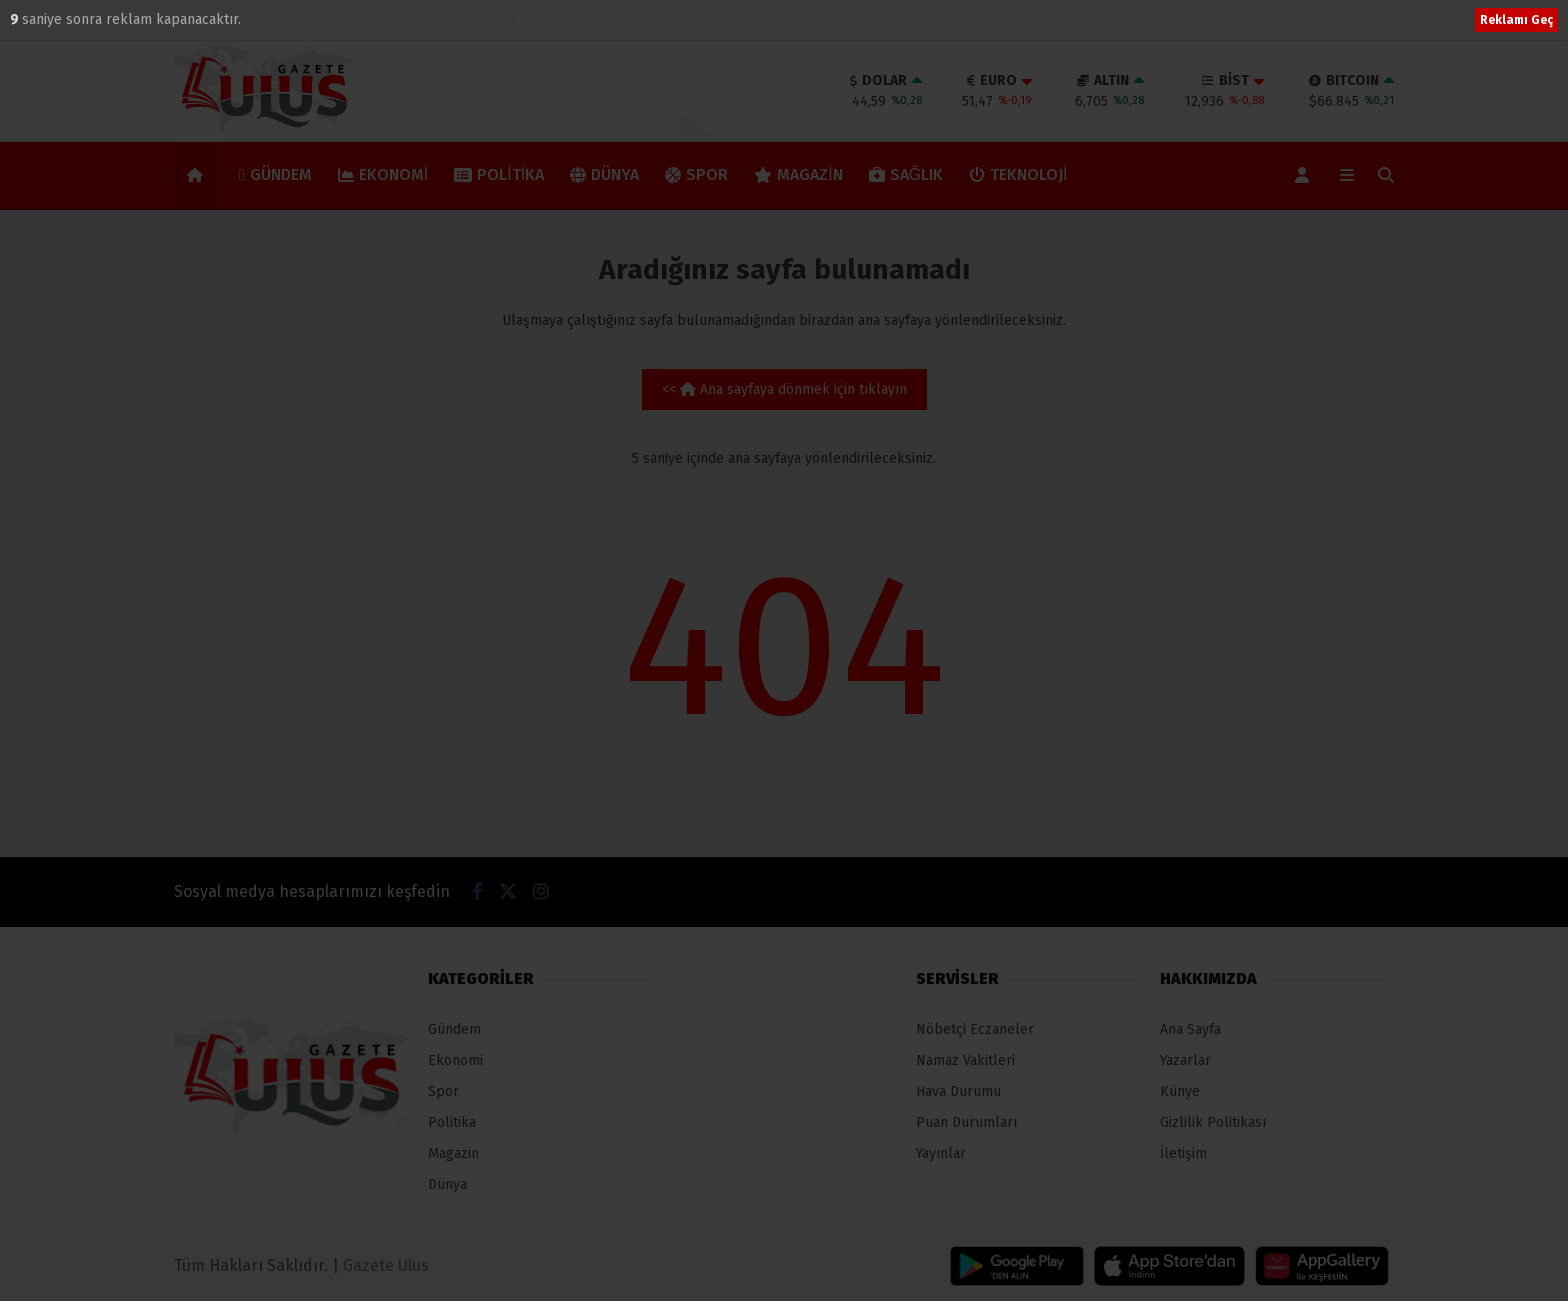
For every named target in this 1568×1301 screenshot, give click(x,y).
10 (19, 19)
